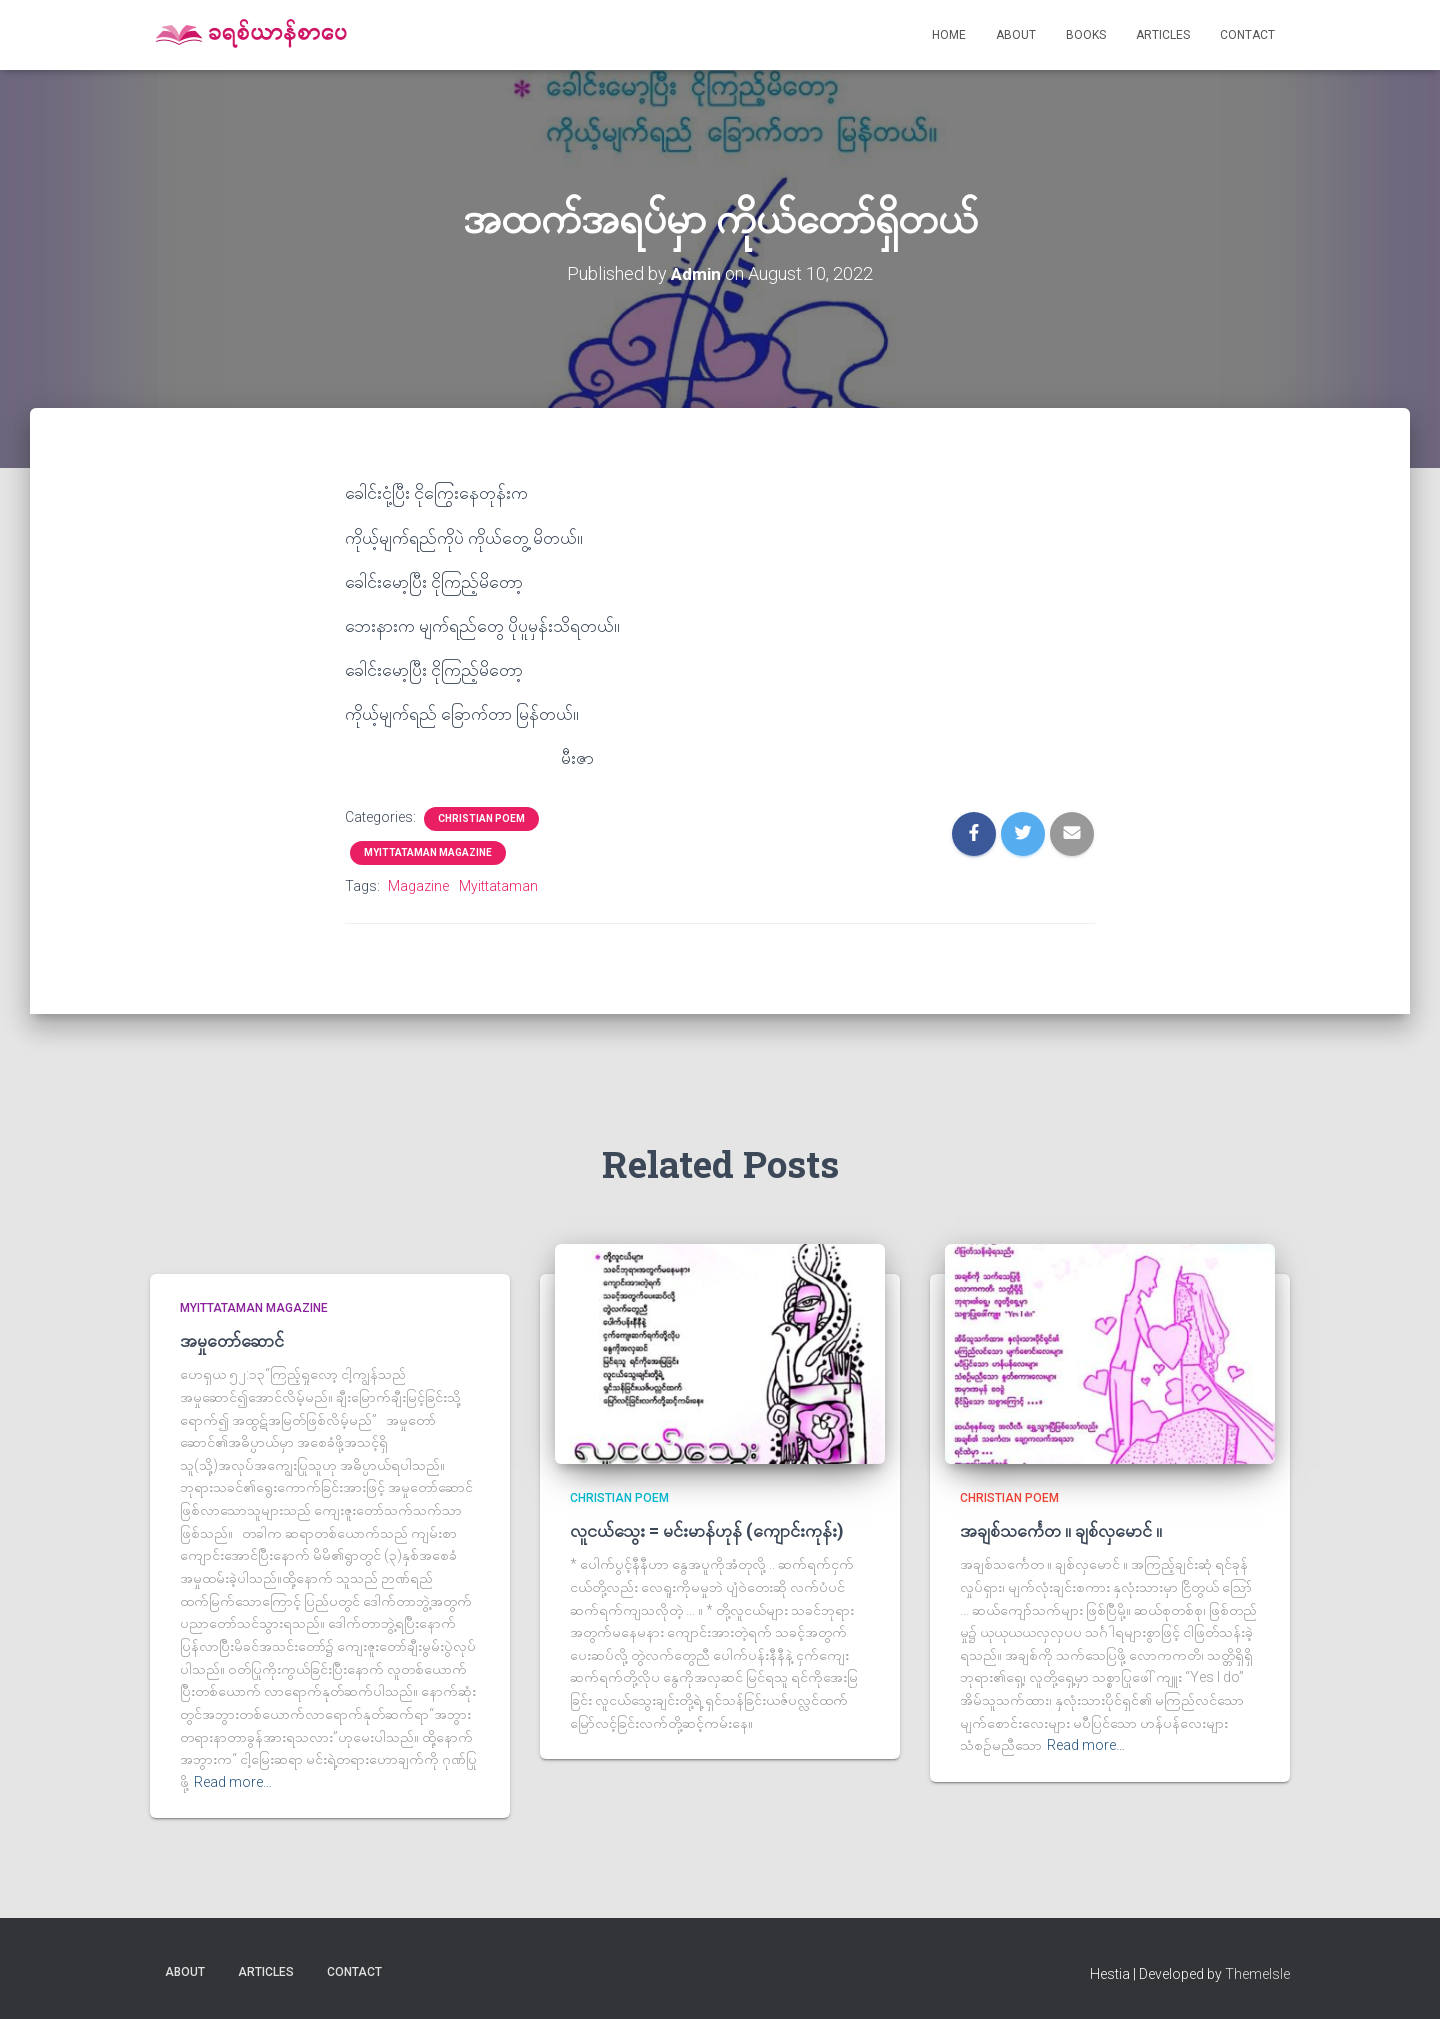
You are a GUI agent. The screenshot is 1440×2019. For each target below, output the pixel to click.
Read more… (233, 1782)
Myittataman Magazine (428, 852)
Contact (1247, 35)
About (1016, 35)
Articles (1163, 35)
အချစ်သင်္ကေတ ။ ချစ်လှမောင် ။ (1061, 1530)
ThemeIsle (1257, 1974)
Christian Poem (481, 818)
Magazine (418, 886)
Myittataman (498, 886)
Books (1086, 35)
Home (949, 35)
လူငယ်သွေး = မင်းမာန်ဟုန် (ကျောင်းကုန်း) (706, 1530)
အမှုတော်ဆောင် (232, 1340)
